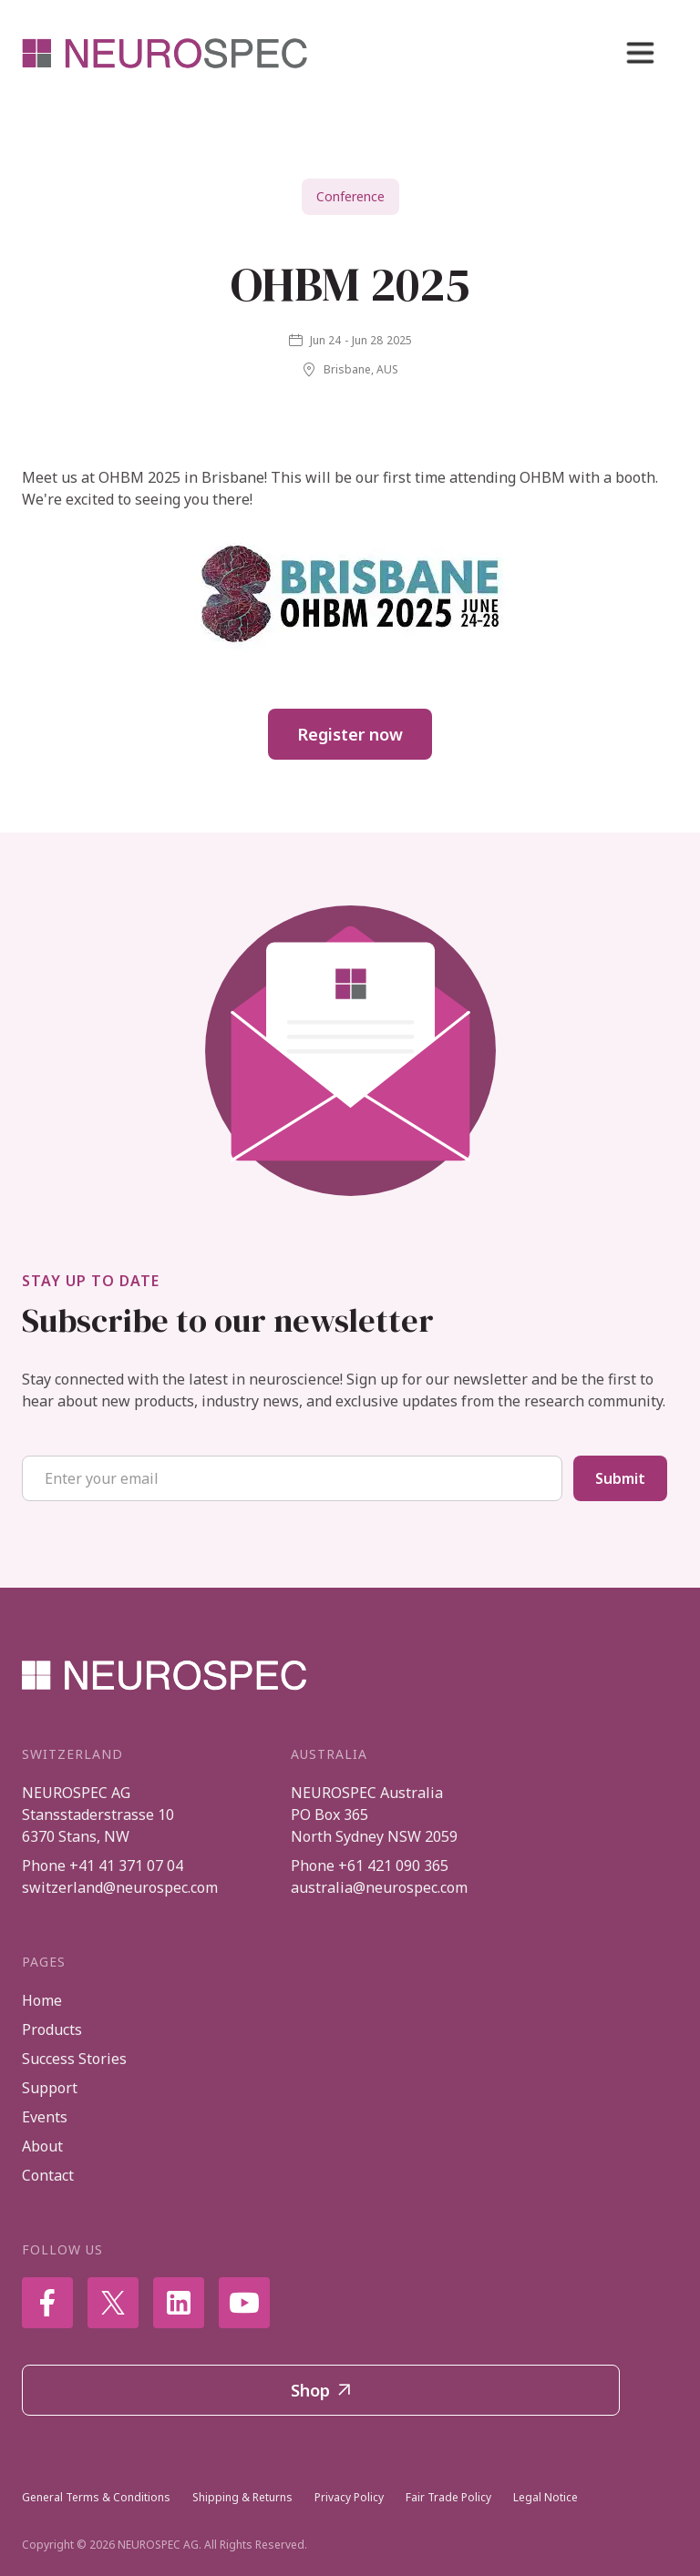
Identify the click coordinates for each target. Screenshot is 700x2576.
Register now (350, 734)
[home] (166, 53)
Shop (321, 2390)
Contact (48, 2175)
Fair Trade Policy (448, 2497)
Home (42, 2000)
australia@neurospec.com (379, 1887)
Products (52, 2029)
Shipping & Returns (242, 2497)
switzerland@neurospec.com (120, 1887)
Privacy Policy (349, 2497)
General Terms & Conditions (96, 2497)
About (42, 2146)
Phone (102, 1865)
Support (49, 2088)
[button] (640, 53)
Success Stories (74, 2059)
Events (44, 2117)
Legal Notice (545, 2497)
